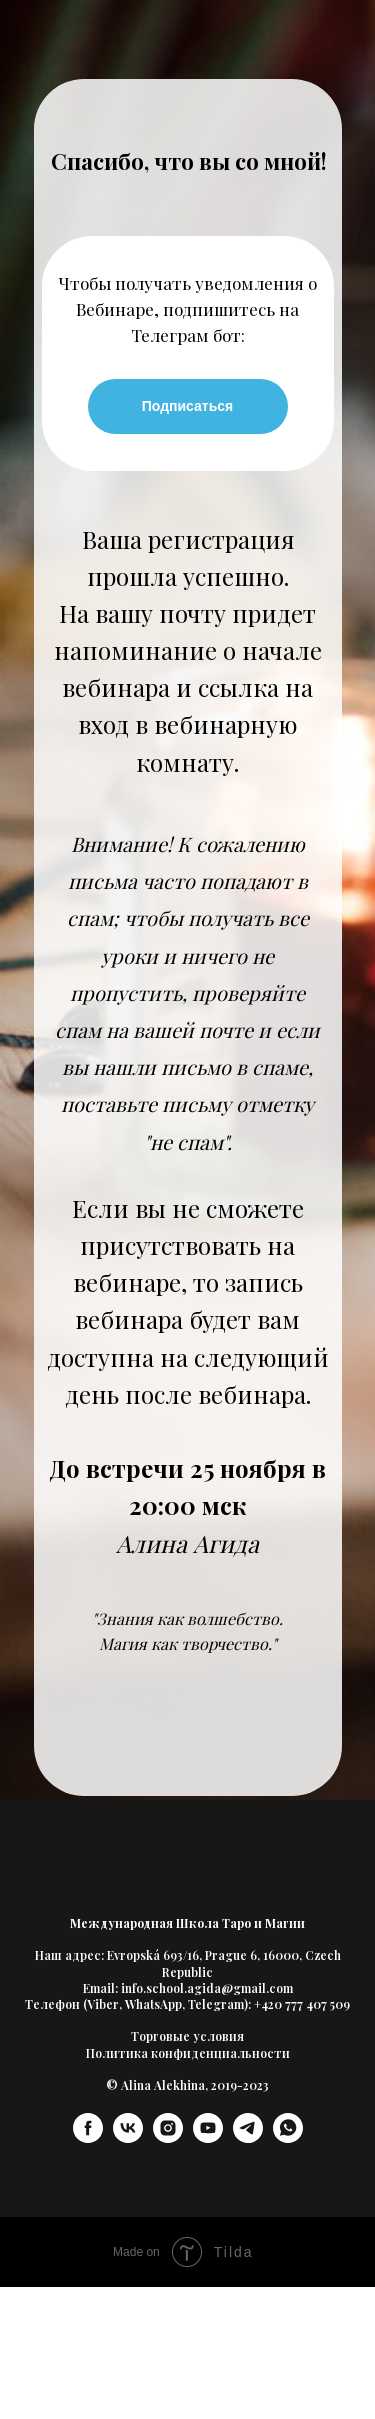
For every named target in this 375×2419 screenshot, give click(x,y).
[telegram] (248, 2137)
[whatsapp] (288, 2137)
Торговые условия (187, 2036)
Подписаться (188, 406)
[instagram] (168, 2137)
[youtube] (208, 2137)
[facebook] (88, 2137)
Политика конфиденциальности (188, 2053)
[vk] (128, 2137)
